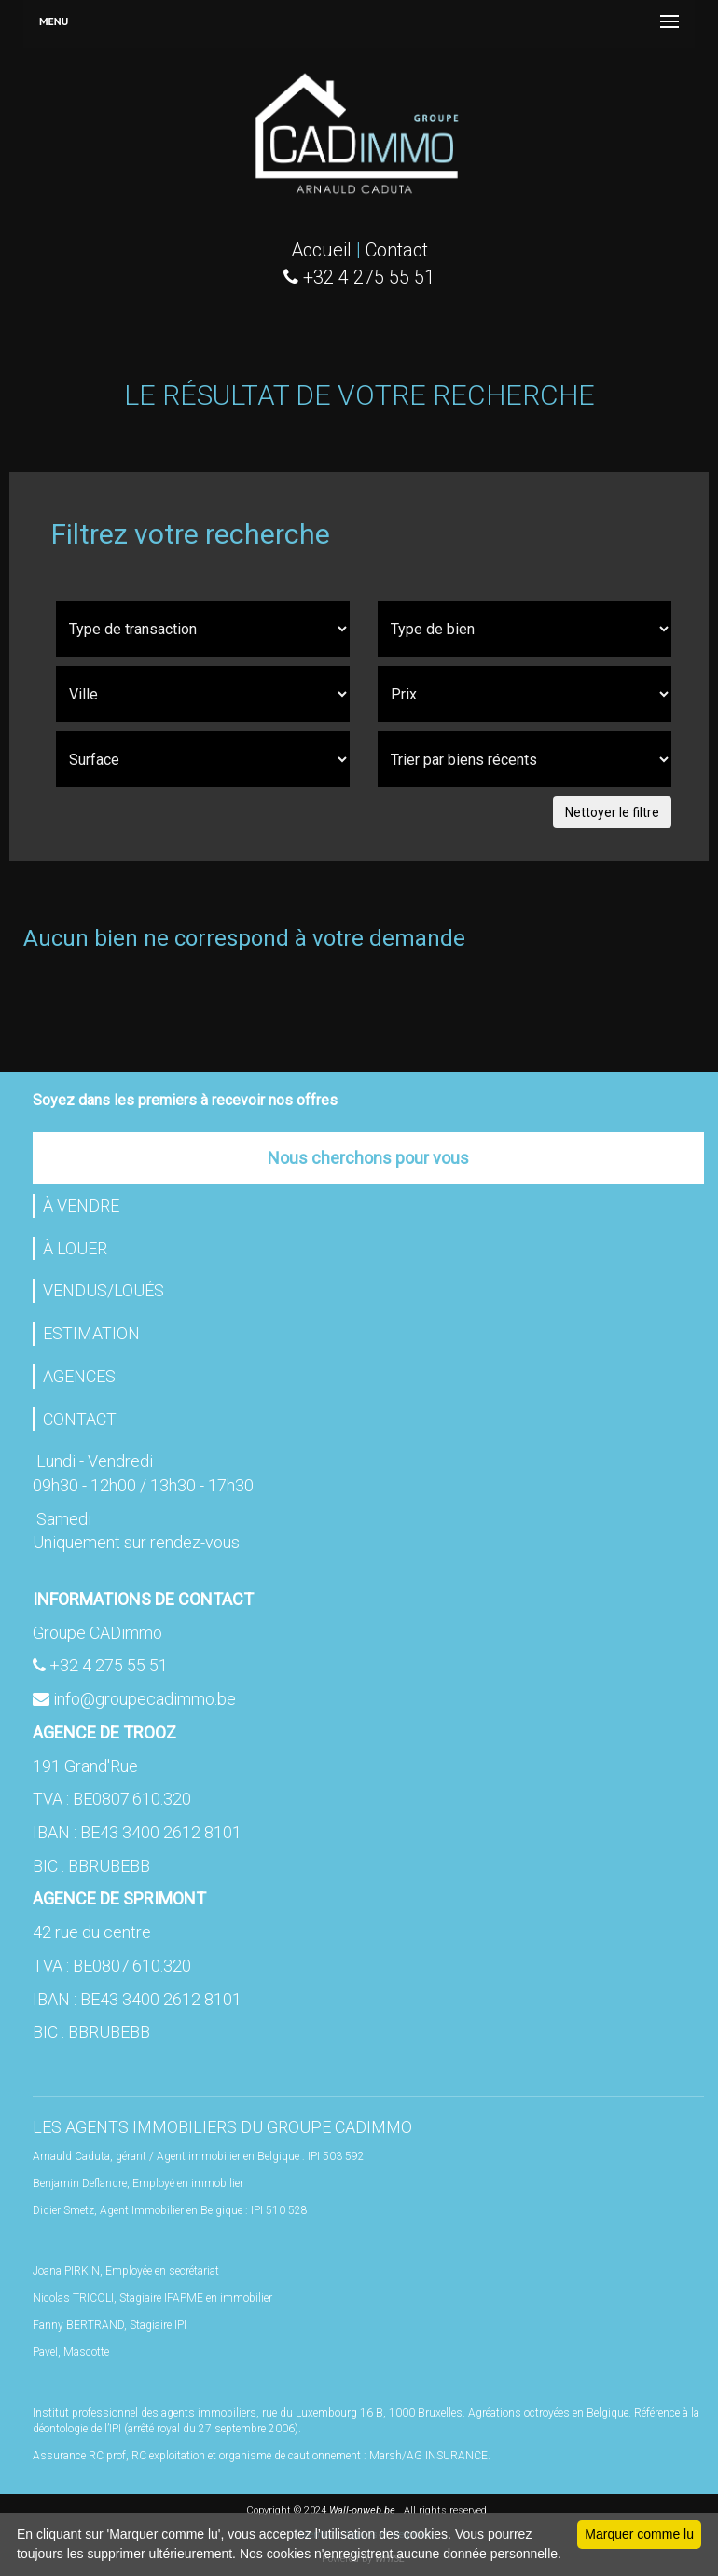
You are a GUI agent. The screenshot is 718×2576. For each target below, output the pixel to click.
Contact (397, 250)
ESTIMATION (91, 1333)
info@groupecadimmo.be (144, 1699)
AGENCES (79, 1376)
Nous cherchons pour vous (368, 1158)
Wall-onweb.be (362, 2510)
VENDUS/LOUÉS (103, 1290)
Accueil (321, 250)
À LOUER (75, 1248)
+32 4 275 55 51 (108, 1665)
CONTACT (80, 1419)
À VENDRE (81, 1205)
